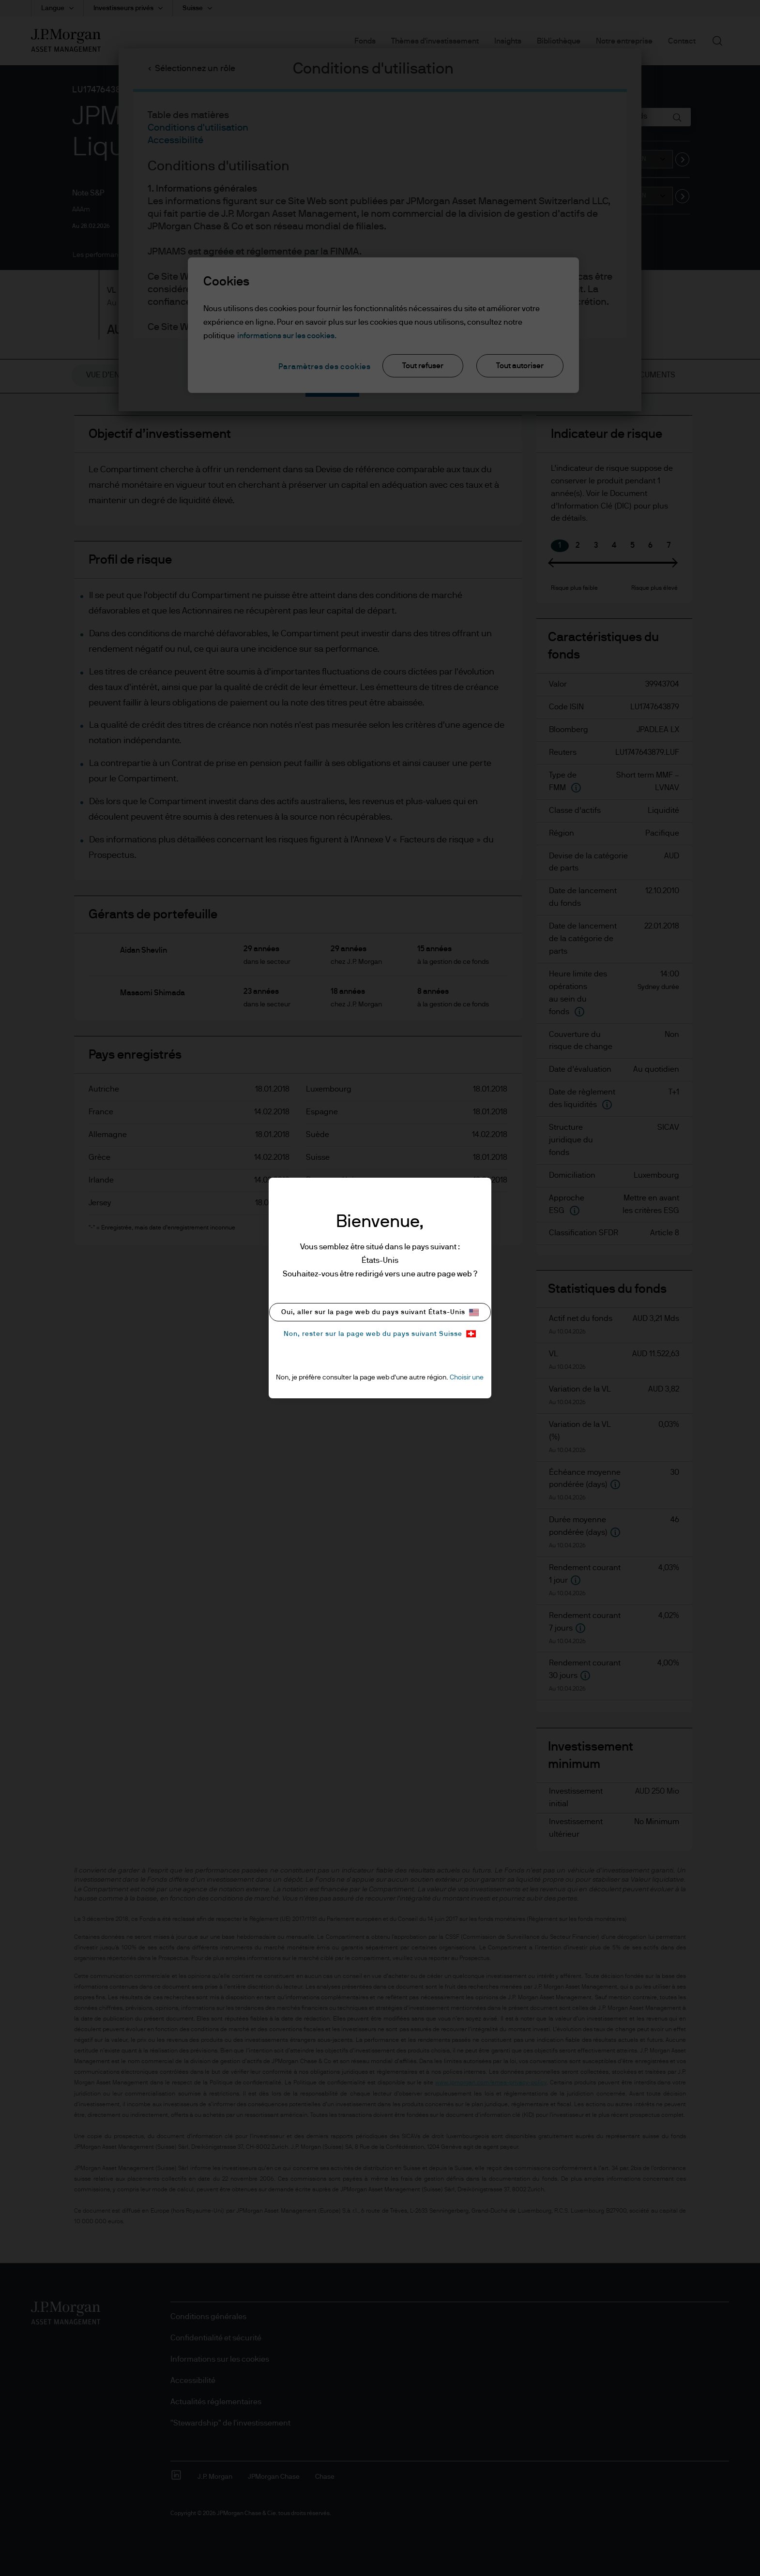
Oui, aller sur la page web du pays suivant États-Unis (380, 1312)
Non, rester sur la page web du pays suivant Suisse (380, 1333)
